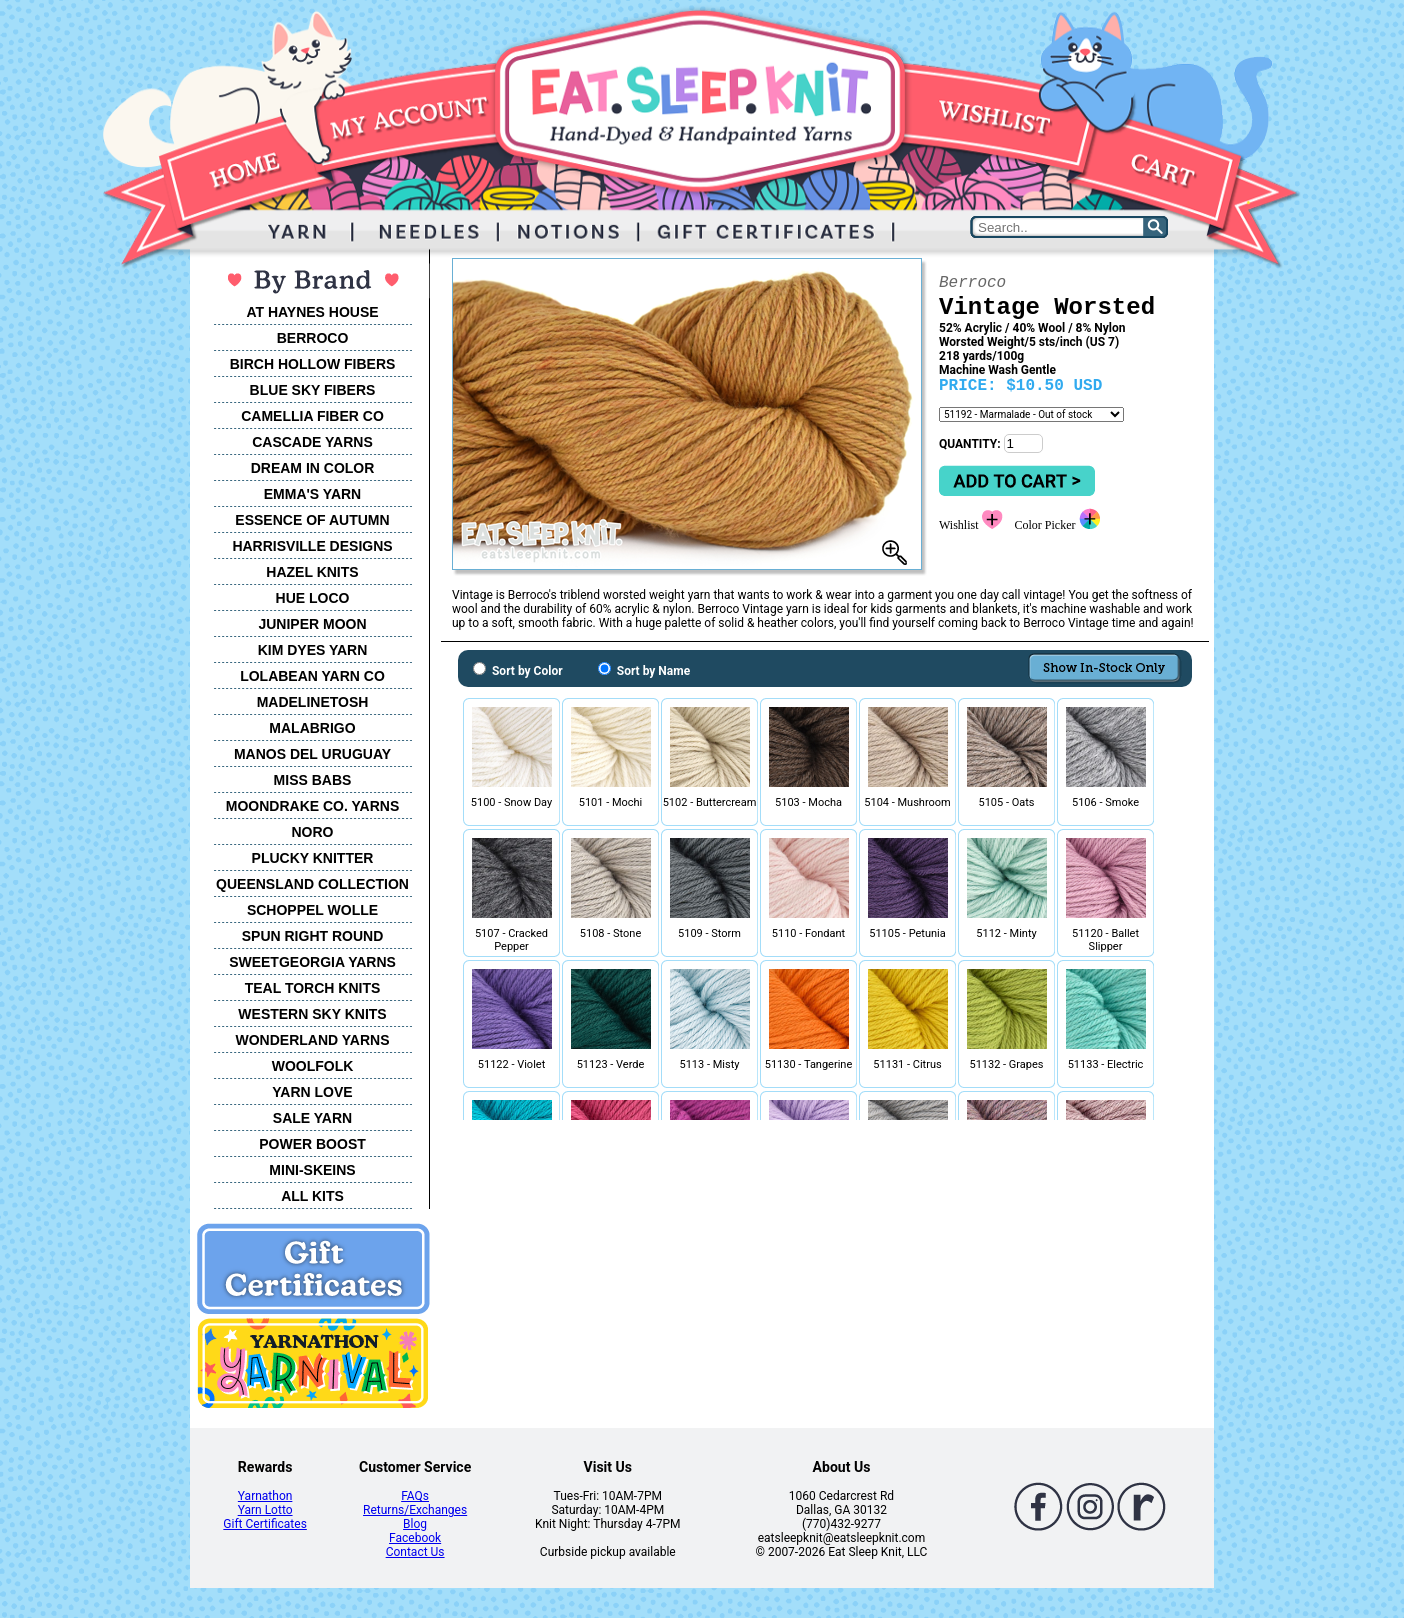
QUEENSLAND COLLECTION (312, 884)
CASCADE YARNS (312, 442)
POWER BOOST (312, 1144)
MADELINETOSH (313, 702)
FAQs (415, 1496)
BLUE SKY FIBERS (313, 390)
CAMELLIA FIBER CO (312, 416)
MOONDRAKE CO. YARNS (312, 806)
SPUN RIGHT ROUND (313, 936)
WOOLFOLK (313, 1066)
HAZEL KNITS (312, 572)
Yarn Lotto (265, 1510)
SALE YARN (312, 1118)
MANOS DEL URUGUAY (312, 754)
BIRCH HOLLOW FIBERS (313, 364)
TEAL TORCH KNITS (313, 988)
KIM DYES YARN (313, 650)
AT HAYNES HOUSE (312, 312)
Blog (415, 1524)
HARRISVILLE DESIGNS (312, 546)
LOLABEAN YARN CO (312, 676)
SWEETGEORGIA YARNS (312, 962)
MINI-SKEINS (312, 1170)
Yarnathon (265, 1496)
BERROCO (313, 338)
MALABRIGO (312, 728)
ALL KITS (312, 1196)
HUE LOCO (313, 598)
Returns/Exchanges (415, 1510)
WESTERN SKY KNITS (312, 1014)
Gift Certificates (264, 1524)
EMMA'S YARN (312, 494)
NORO (313, 832)
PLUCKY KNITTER (313, 858)
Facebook (415, 1538)
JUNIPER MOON (312, 624)
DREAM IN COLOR (313, 468)
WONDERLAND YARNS (312, 1040)
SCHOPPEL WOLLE (312, 910)
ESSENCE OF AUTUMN (312, 520)
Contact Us (415, 1552)
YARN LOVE (312, 1092)
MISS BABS (313, 780)
